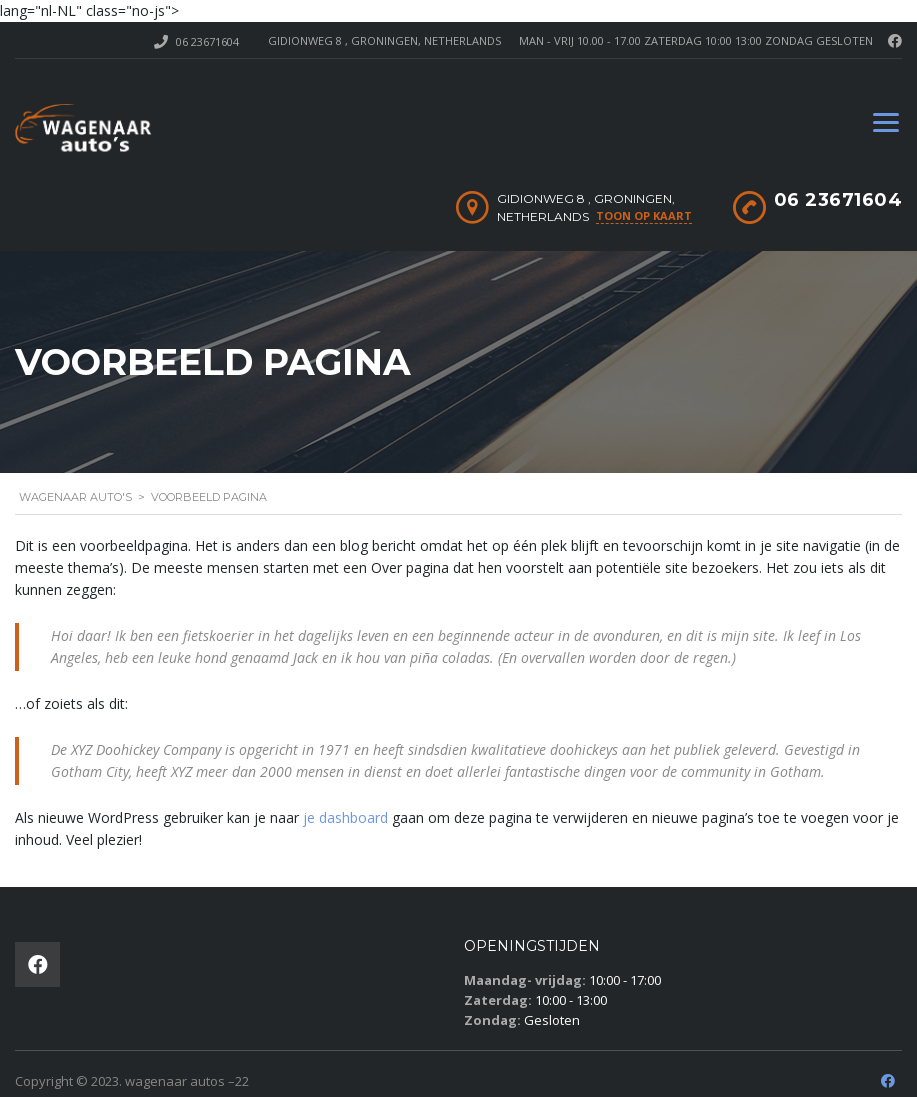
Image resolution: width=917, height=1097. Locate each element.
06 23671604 (207, 41)
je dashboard (345, 817)
